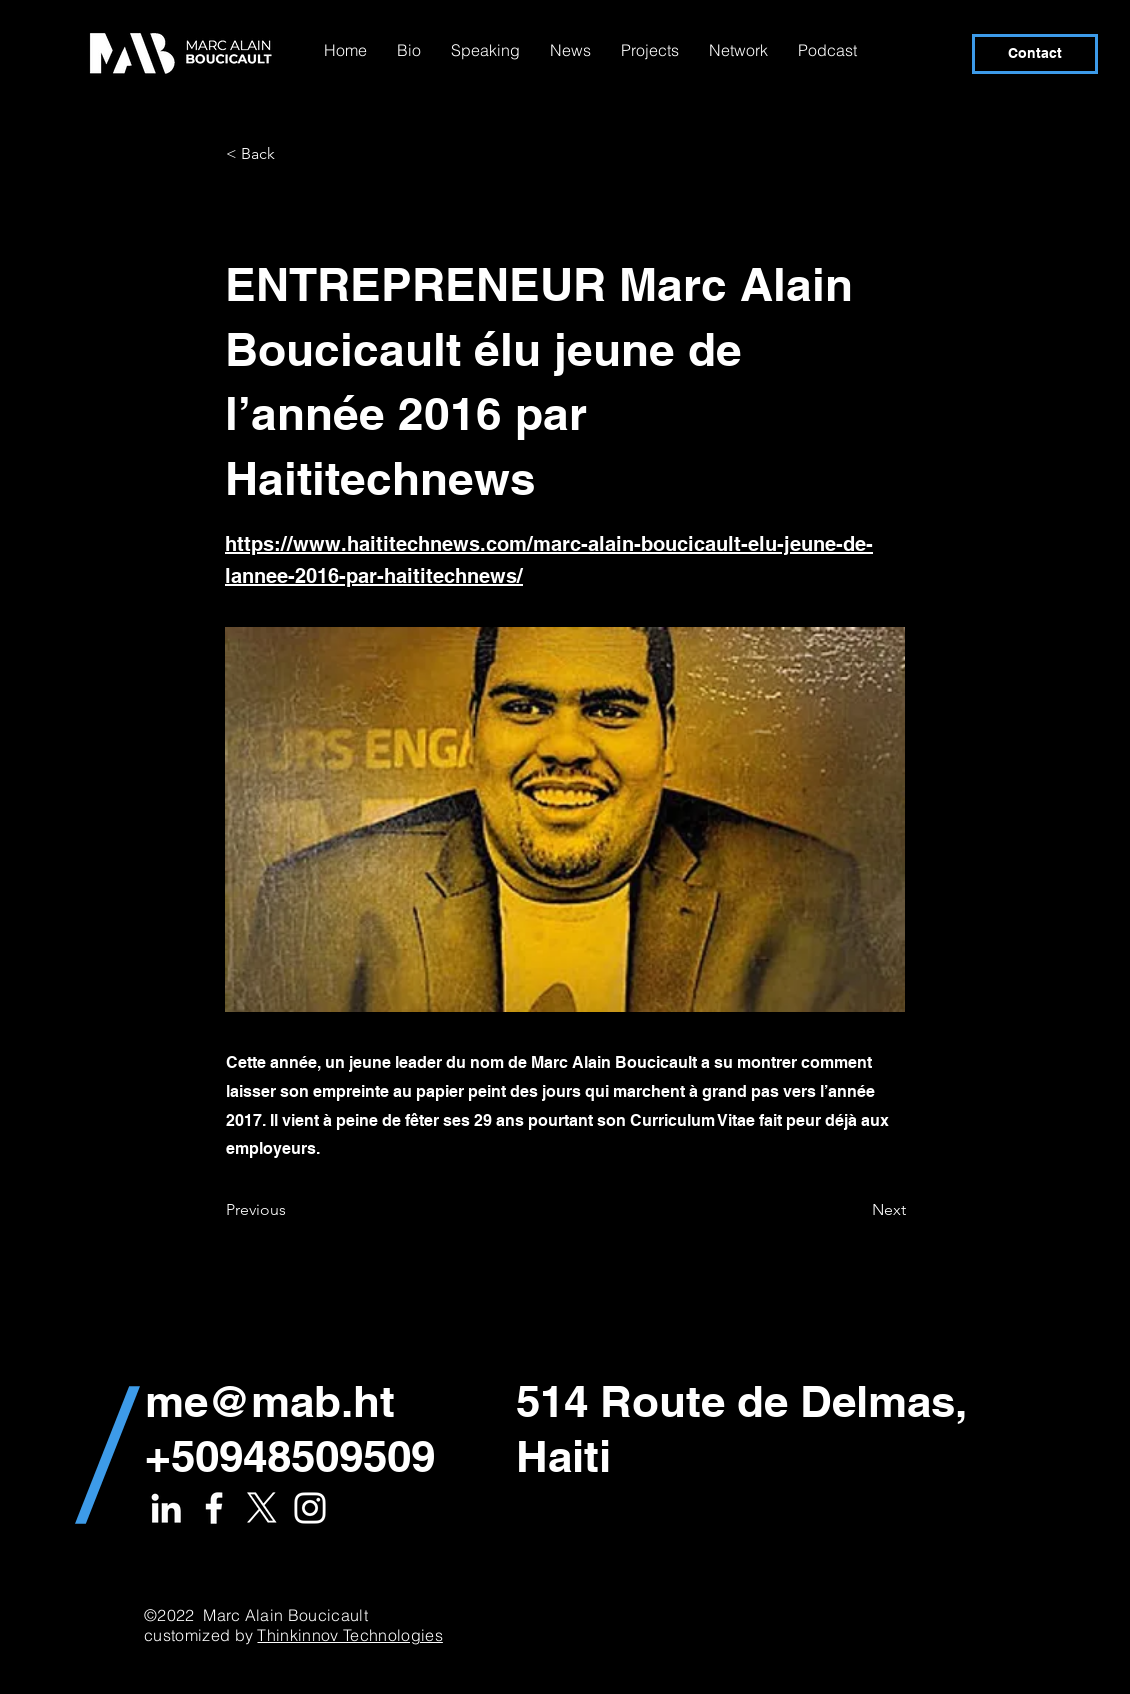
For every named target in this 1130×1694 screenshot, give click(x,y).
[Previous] (292, 1210)
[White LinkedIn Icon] (166, 1508)
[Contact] (1035, 54)
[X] (262, 1508)
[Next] (856, 1210)
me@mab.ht (270, 1401)
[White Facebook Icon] (214, 1508)
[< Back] (292, 154)
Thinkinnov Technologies (349, 1635)
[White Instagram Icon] (310, 1508)
